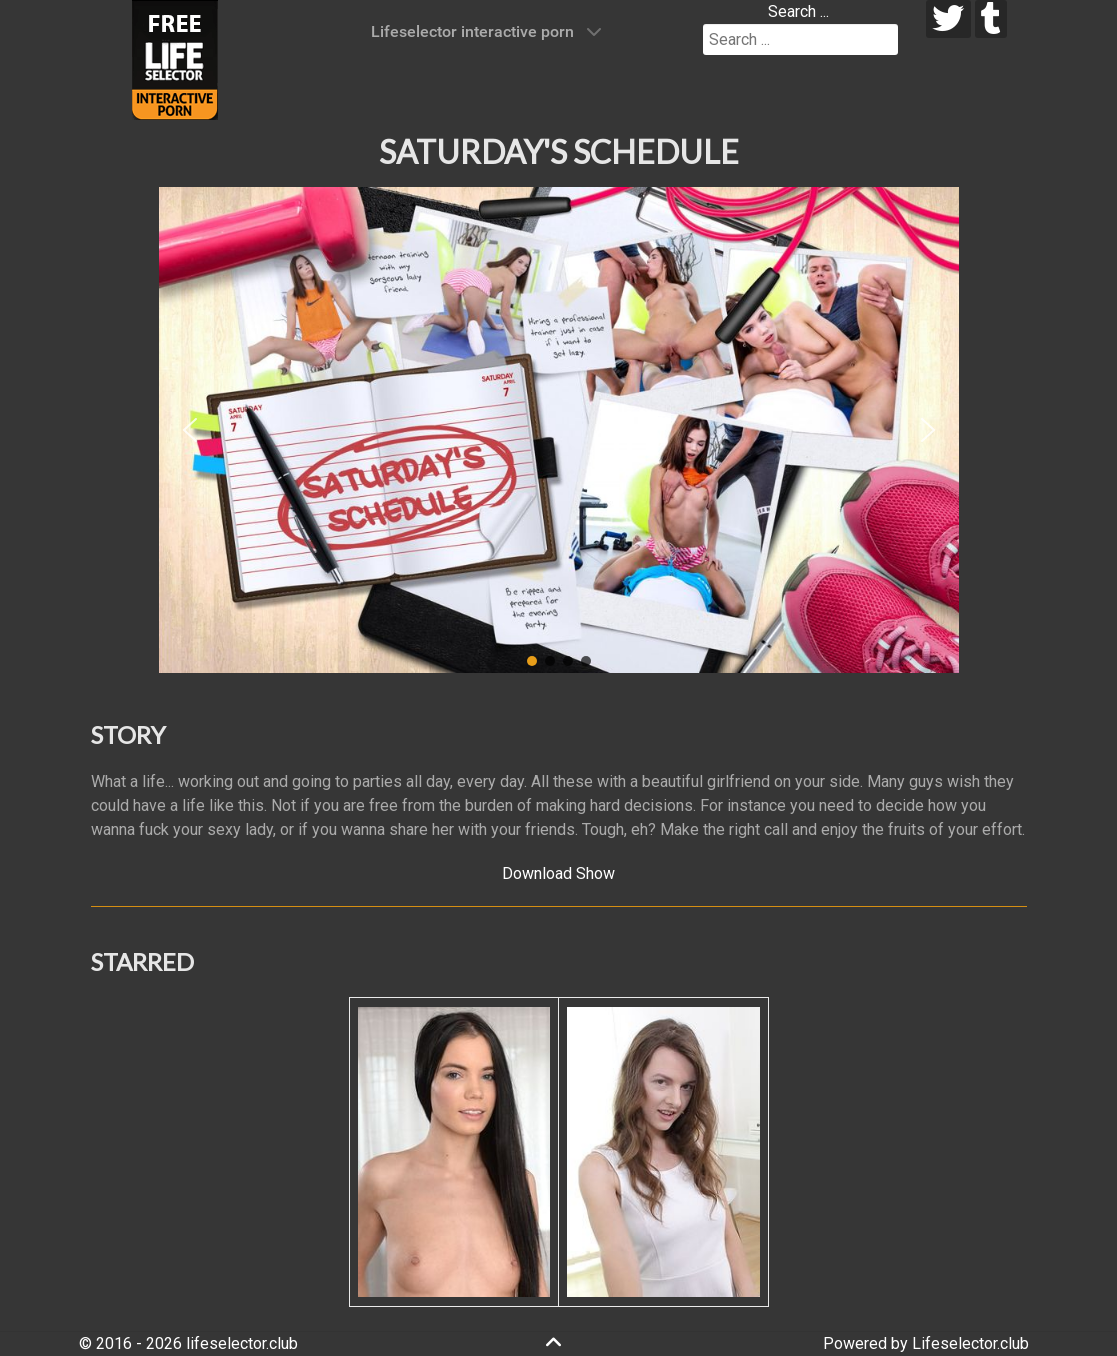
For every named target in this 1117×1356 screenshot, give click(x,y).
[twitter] (948, 19)
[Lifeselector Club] (175, 58)
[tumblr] (991, 19)
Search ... (798, 11)
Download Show (558, 873)
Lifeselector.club (970, 1343)
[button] (190, 430)
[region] (559, 430)
